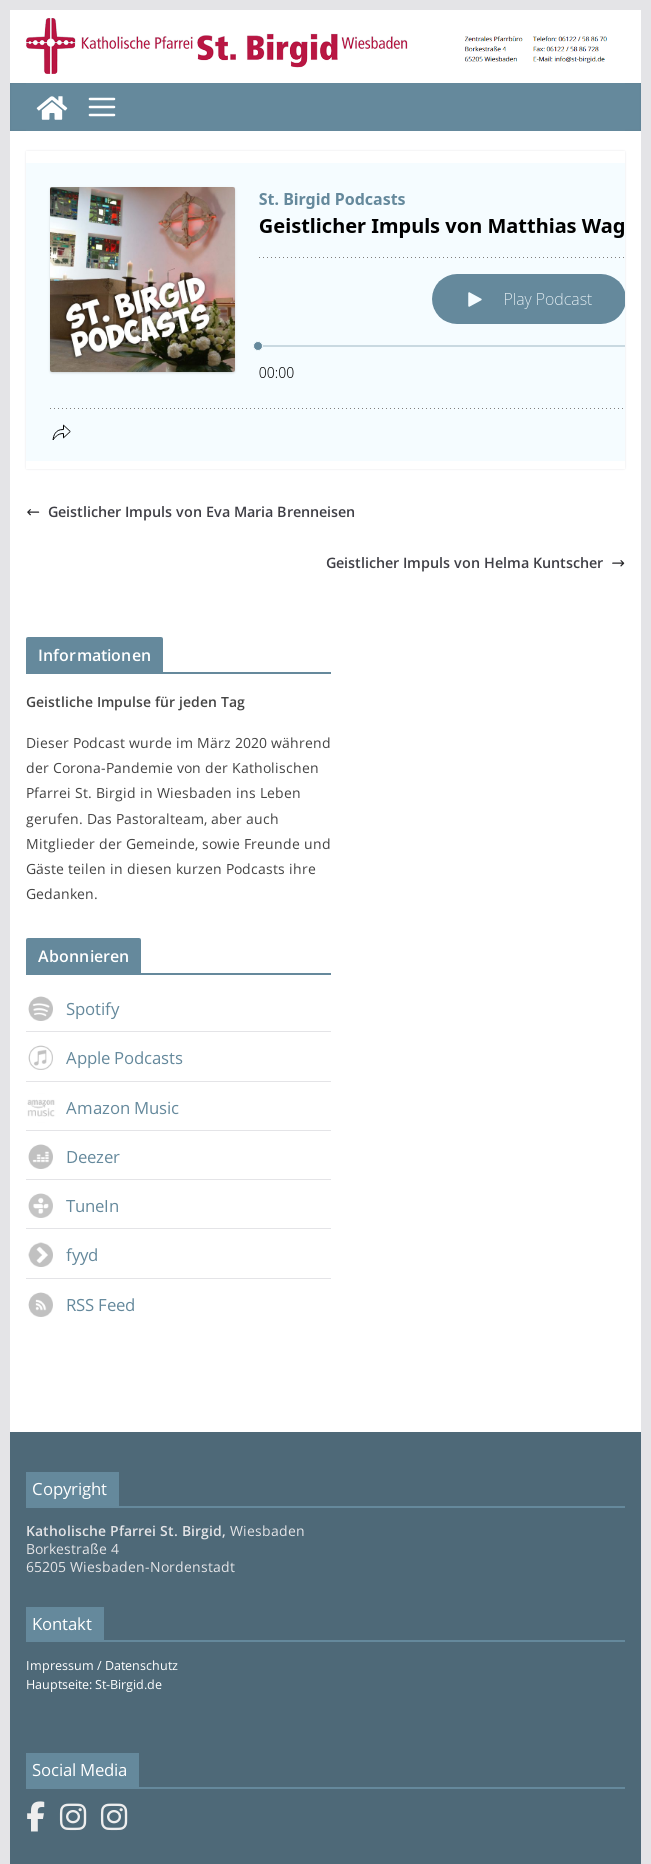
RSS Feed (80, 1304)
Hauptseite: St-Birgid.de (94, 1684)
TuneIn (72, 1205)
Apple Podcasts (104, 1057)
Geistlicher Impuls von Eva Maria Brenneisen (190, 511)
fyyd (62, 1254)
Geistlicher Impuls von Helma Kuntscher (475, 562)
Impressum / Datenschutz (102, 1665)
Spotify (72, 1008)
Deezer (73, 1156)
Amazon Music (102, 1107)
